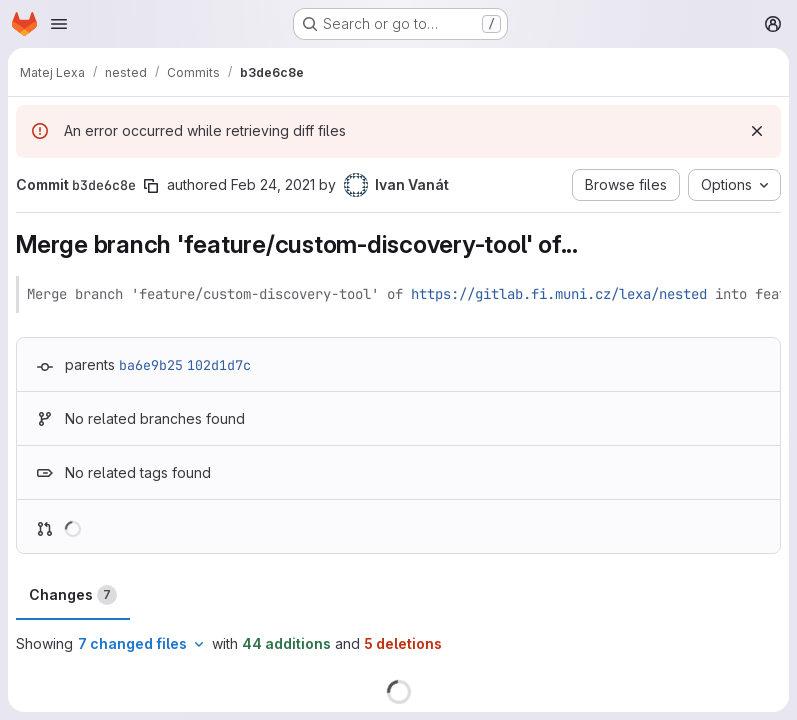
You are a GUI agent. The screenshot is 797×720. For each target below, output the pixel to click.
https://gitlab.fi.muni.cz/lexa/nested (559, 294)
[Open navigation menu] (59, 24)
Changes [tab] (73, 595)
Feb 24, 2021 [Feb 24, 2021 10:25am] (273, 184)
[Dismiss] (757, 131)
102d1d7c (219, 365)
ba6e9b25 (151, 365)
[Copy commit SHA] (151, 186)
